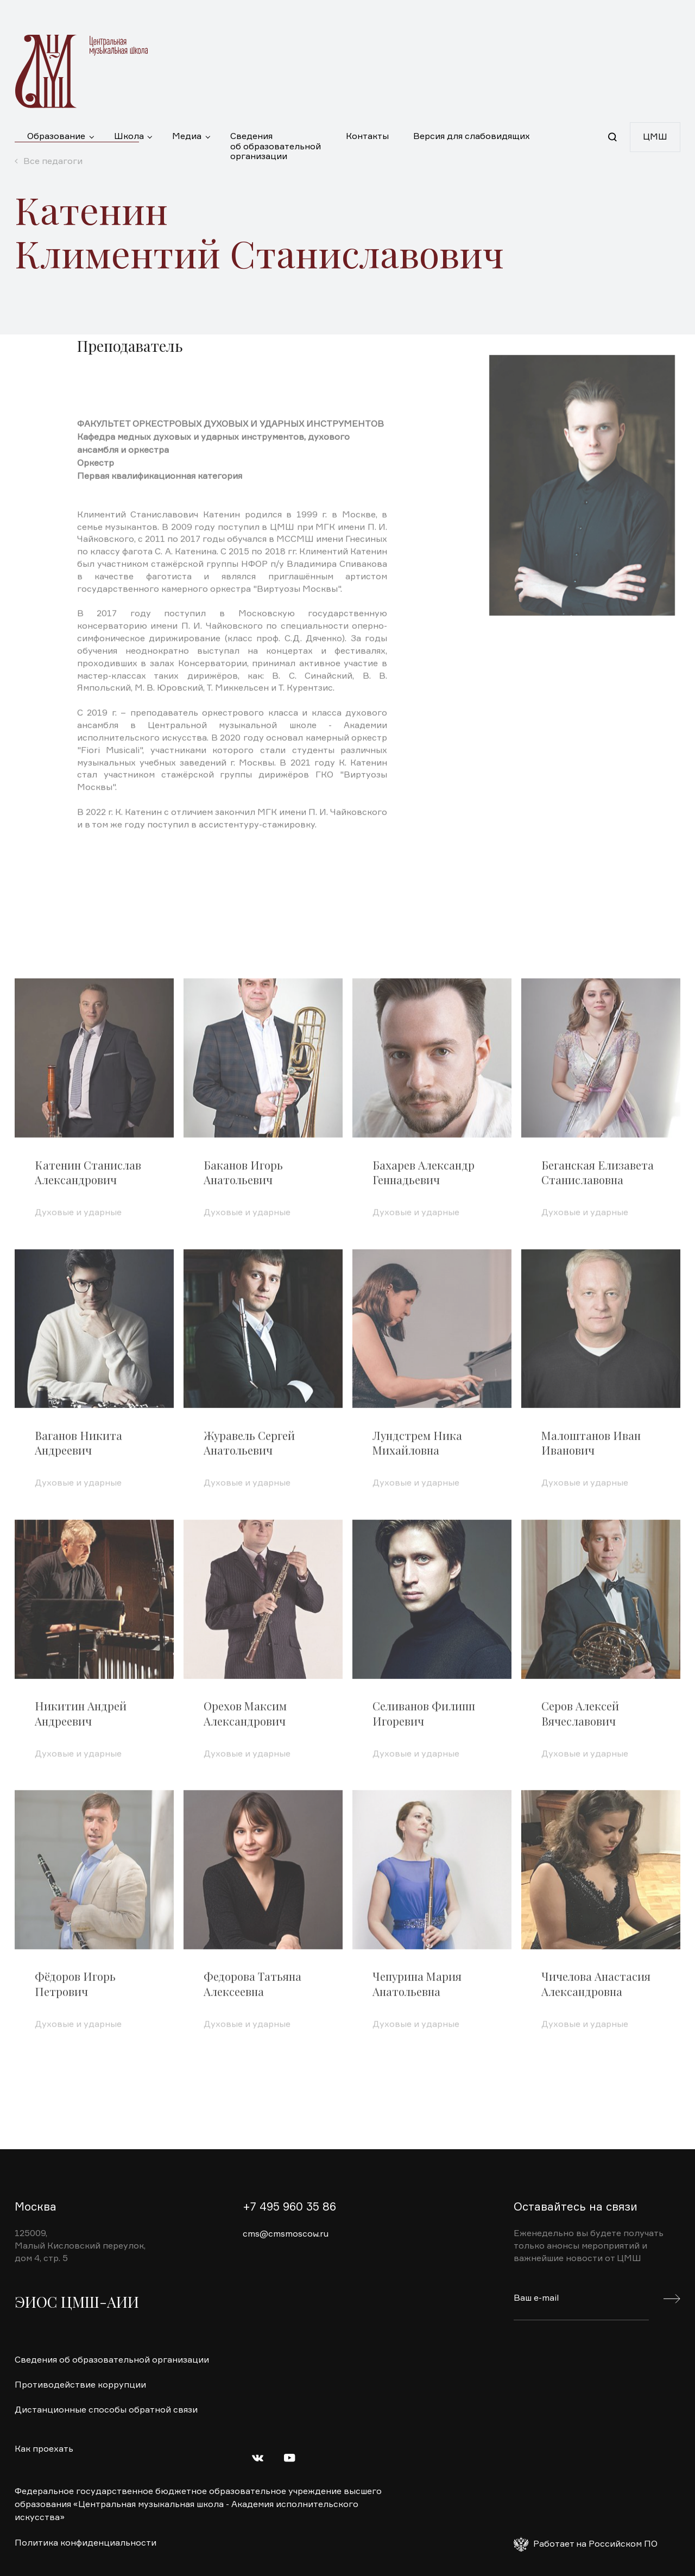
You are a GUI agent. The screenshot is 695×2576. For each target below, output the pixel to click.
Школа (129, 136)
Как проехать (44, 2449)
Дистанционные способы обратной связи (106, 2410)
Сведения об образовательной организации (275, 142)
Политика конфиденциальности (85, 2543)
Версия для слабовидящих (471, 136)
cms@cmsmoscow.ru (285, 2234)
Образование (56, 136)
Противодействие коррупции (80, 2385)
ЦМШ (655, 137)
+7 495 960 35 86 (289, 2207)
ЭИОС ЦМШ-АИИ (77, 2301)
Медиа (186, 136)
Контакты (367, 136)
